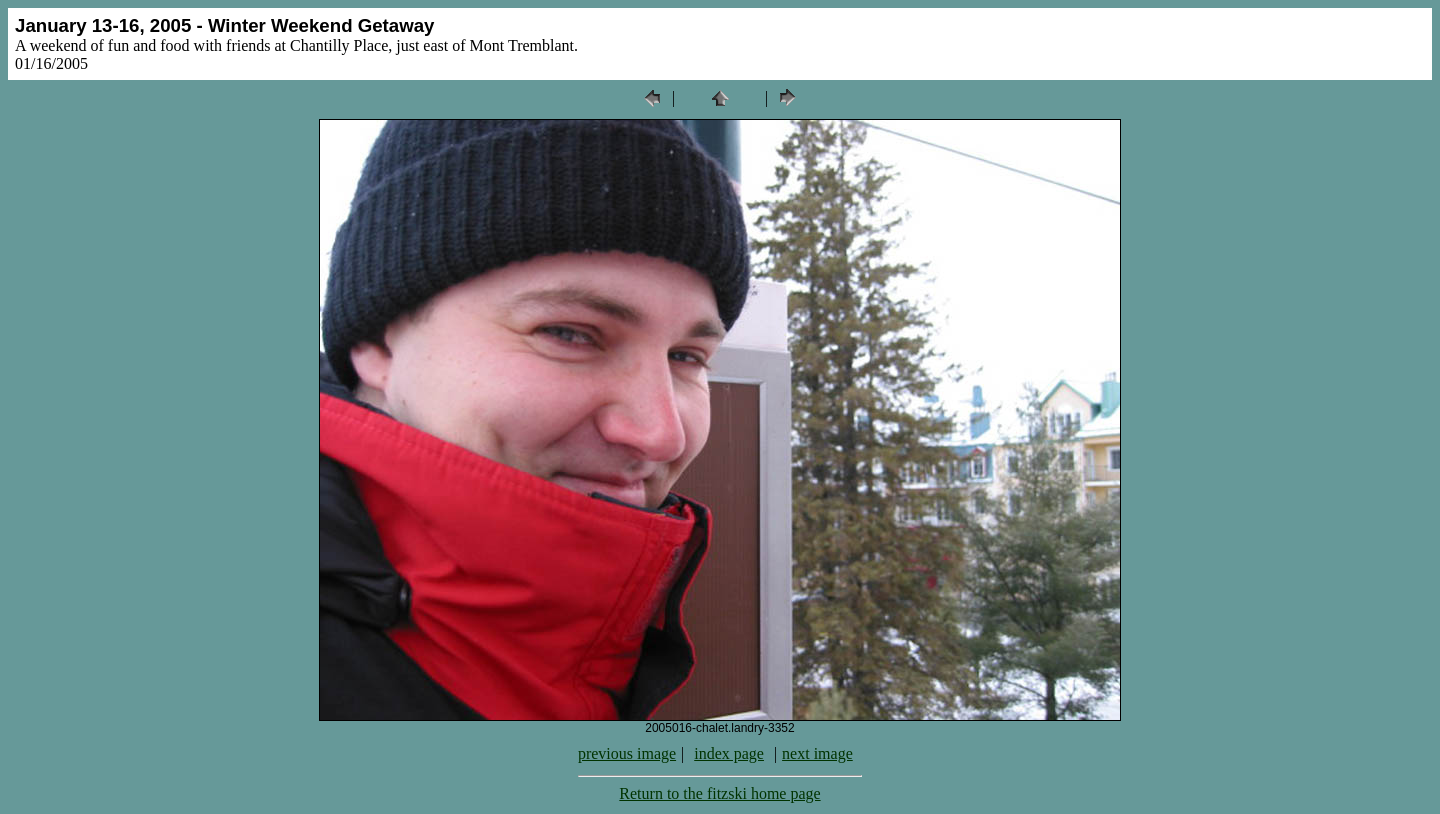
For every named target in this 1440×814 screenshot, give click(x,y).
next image (817, 753)
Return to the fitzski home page (719, 793)
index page (729, 753)
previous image (627, 753)
